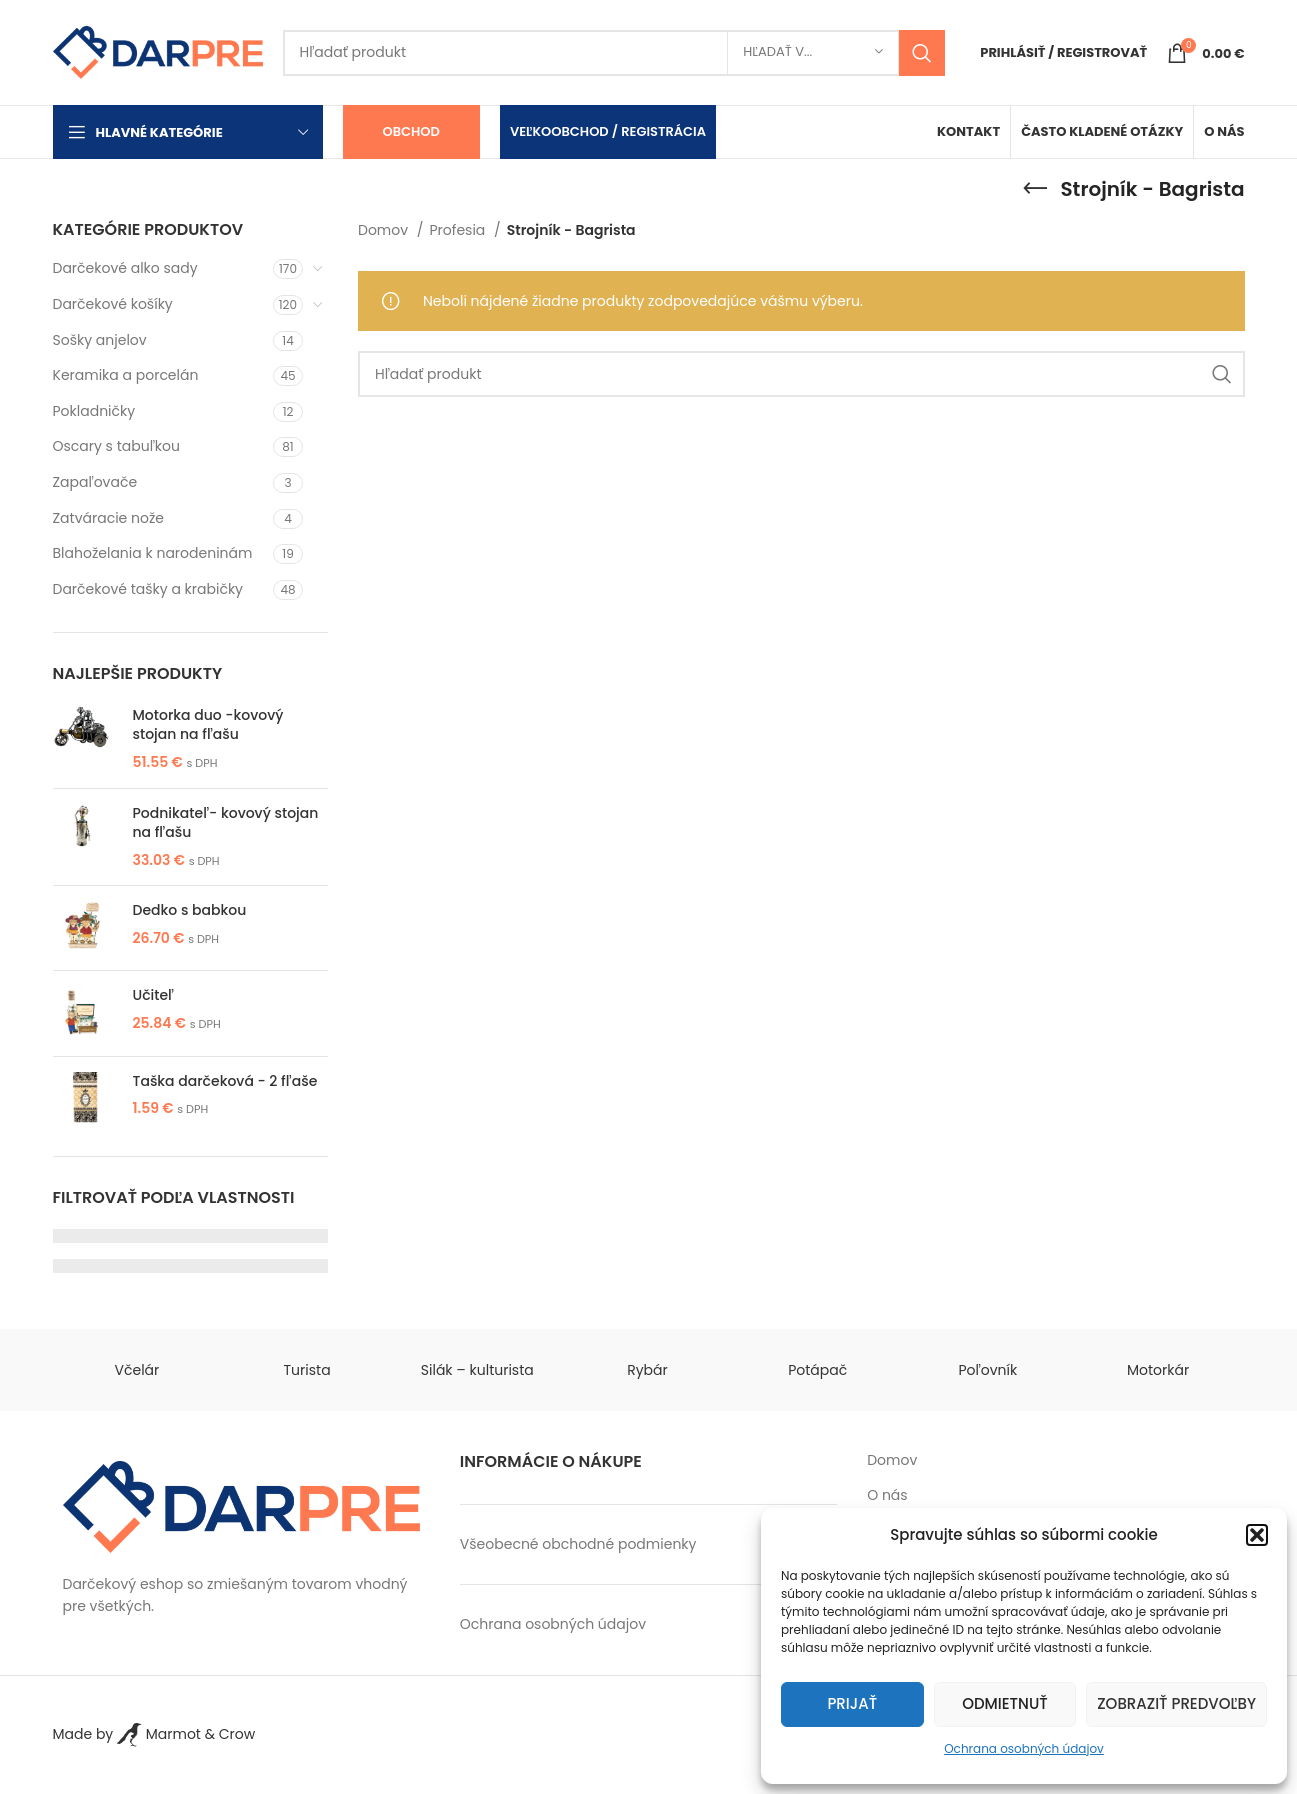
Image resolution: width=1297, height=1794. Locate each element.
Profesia (460, 230)
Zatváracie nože (108, 518)
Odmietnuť (1005, 1703)
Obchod (411, 131)
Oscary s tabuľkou (116, 446)
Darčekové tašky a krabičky (148, 589)
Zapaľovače (95, 482)
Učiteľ (154, 995)
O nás (887, 1495)
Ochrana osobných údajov (1024, 1748)
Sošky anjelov (100, 340)
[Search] (614, 53)
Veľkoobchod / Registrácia (608, 131)
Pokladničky (94, 411)
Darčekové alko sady (125, 268)
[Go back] (1035, 189)
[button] (1257, 1535)
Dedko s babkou (190, 910)
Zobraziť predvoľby (1176, 1703)
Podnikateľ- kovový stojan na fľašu (226, 823)
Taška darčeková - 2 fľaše (225, 1081)
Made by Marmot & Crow (154, 1734)
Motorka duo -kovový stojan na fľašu (208, 725)
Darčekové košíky (113, 304)
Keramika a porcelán (126, 375)
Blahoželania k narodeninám (153, 553)
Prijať (852, 1703)
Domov (385, 230)
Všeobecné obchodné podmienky (578, 1544)
